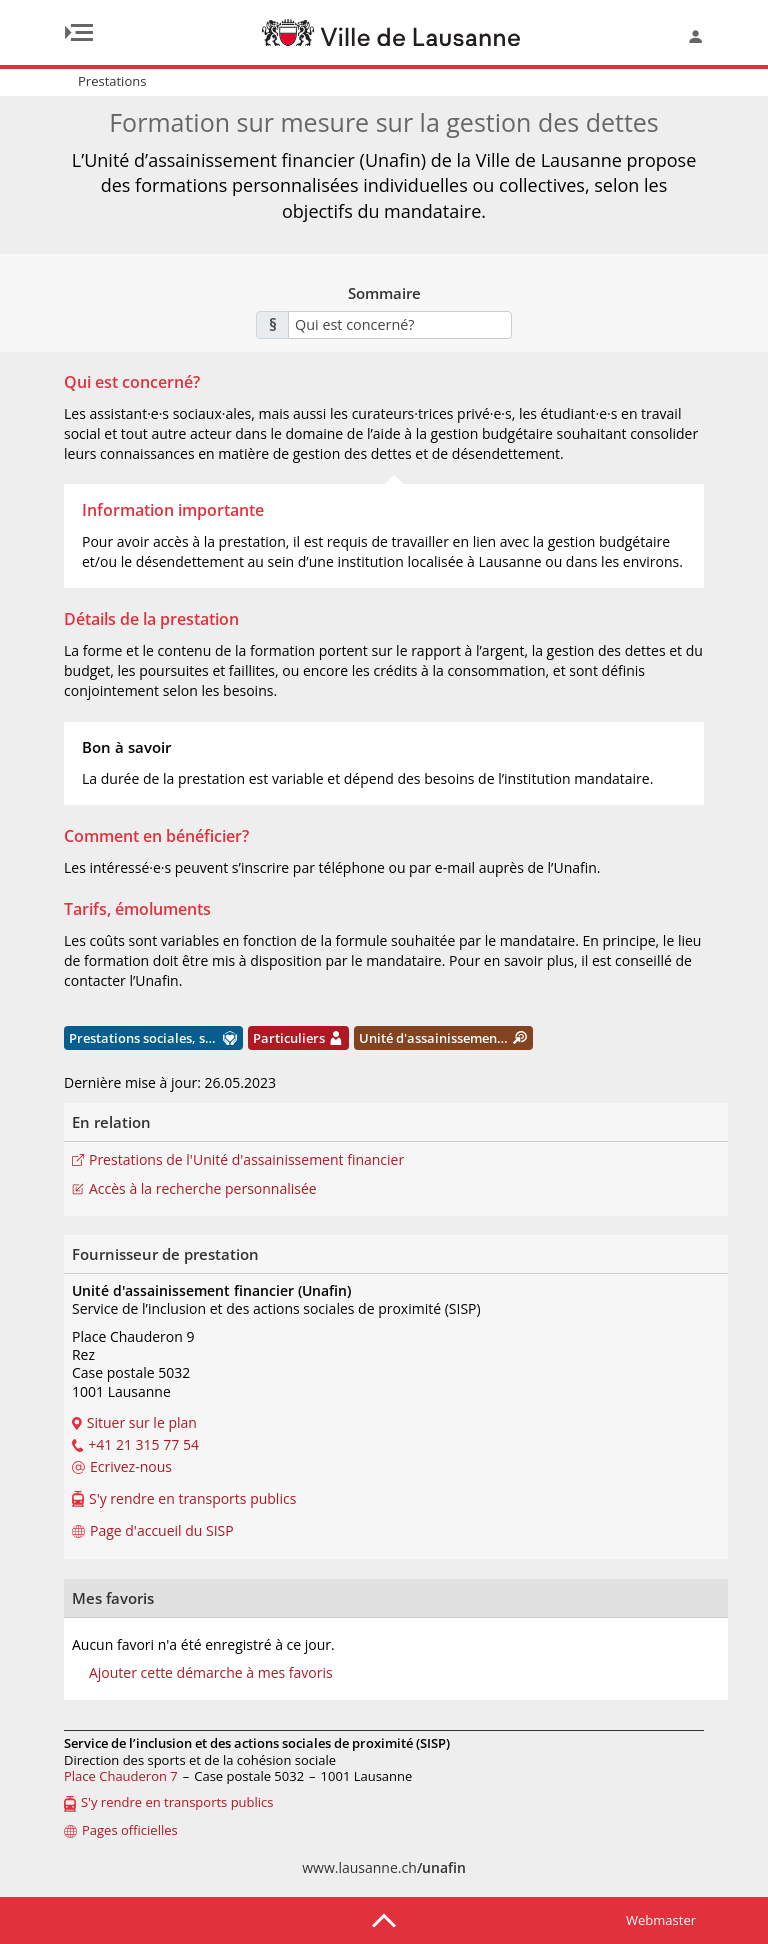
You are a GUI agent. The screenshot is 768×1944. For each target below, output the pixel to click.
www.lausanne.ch (384, 1867)
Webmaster (661, 1920)
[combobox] (400, 325)
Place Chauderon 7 (121, 1776)
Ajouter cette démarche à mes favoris (211, 1673)
